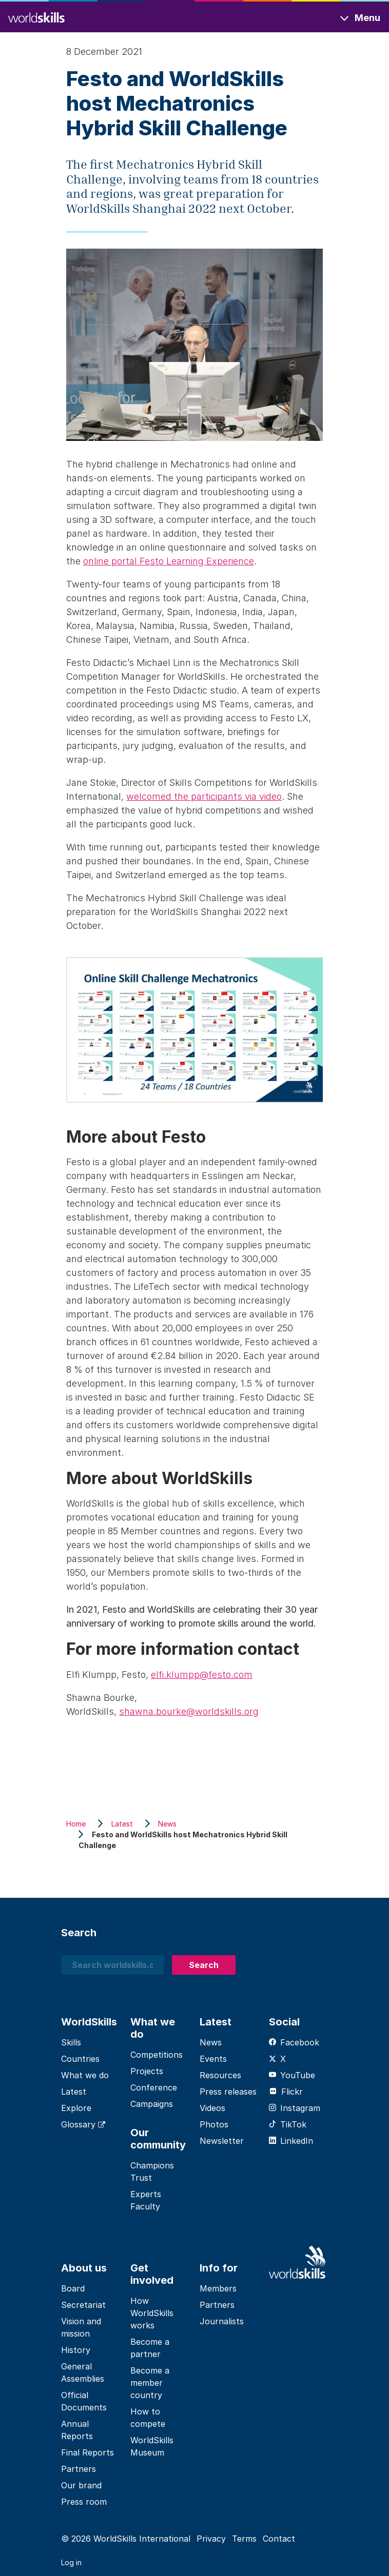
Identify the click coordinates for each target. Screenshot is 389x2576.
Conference (153, 2087)
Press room (84, 2502)
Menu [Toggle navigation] (367, 17)
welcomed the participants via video (204, 796)
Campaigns (151, 2104)
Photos (214, 2124)
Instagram (294, 2108)
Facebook (294, 2042)
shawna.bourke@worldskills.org (189, 1711)
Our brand (81, 2485)
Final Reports (87, 2452)
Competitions (156, 2055)
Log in (71, 2562)
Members (218, 2288)
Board (73, 2288)
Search (204, 1965)
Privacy (211, 2538)
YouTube (292, 2075)
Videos (212, 2108)
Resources (220, 2075)
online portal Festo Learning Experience (168, 561)
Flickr (286, 2091)
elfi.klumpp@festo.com (201, 1674)
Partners (78, 2469)
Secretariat (83, 2305)
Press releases (228, 2091)
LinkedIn (291, 2141)
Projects (146, 2071)
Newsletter (222, 2141)
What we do (85, 2075)
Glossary (83, 2124)
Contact (279, 2538)
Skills (71, 2042)
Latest (73, 2091)
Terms (244, 2538)
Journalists (222, 2321)
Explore (76, 2108)
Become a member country (149, 2382)
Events (213, 2059)
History (75, 2350)
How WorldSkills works (151, 2313)
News (211, 2042)
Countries (80, 2059)
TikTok (287, 2124)
